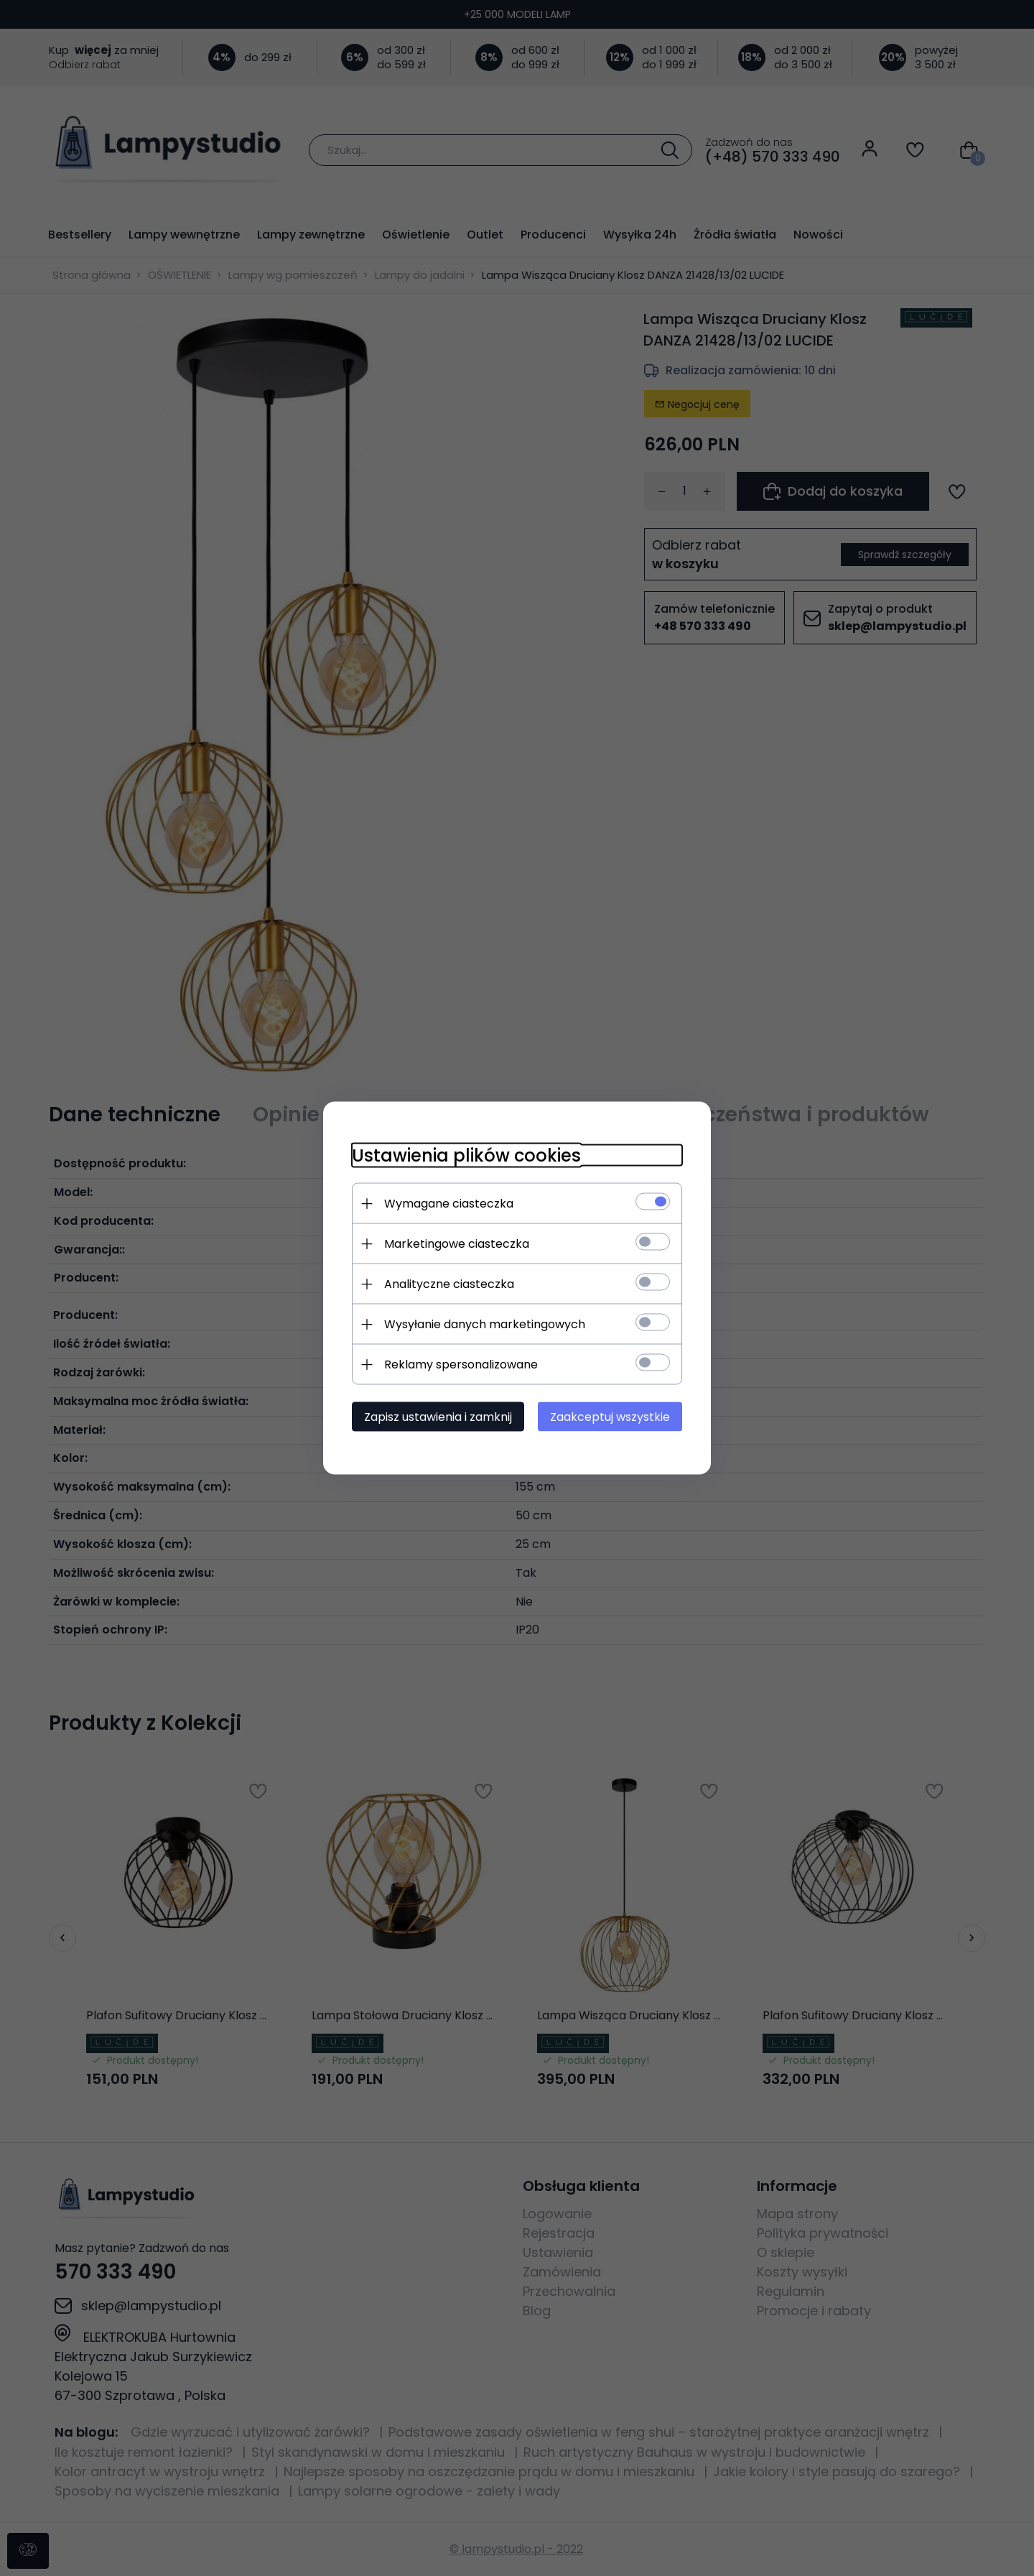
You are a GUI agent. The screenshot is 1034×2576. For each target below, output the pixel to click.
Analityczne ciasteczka (449, 1284)
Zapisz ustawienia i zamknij (438, 1417)
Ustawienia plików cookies (466, 1155)
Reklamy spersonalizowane (461, 1364)
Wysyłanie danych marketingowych (484, 1324)
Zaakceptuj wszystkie (610, 1417)
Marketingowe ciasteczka (456, 1244)
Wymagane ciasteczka (448, 1203)
